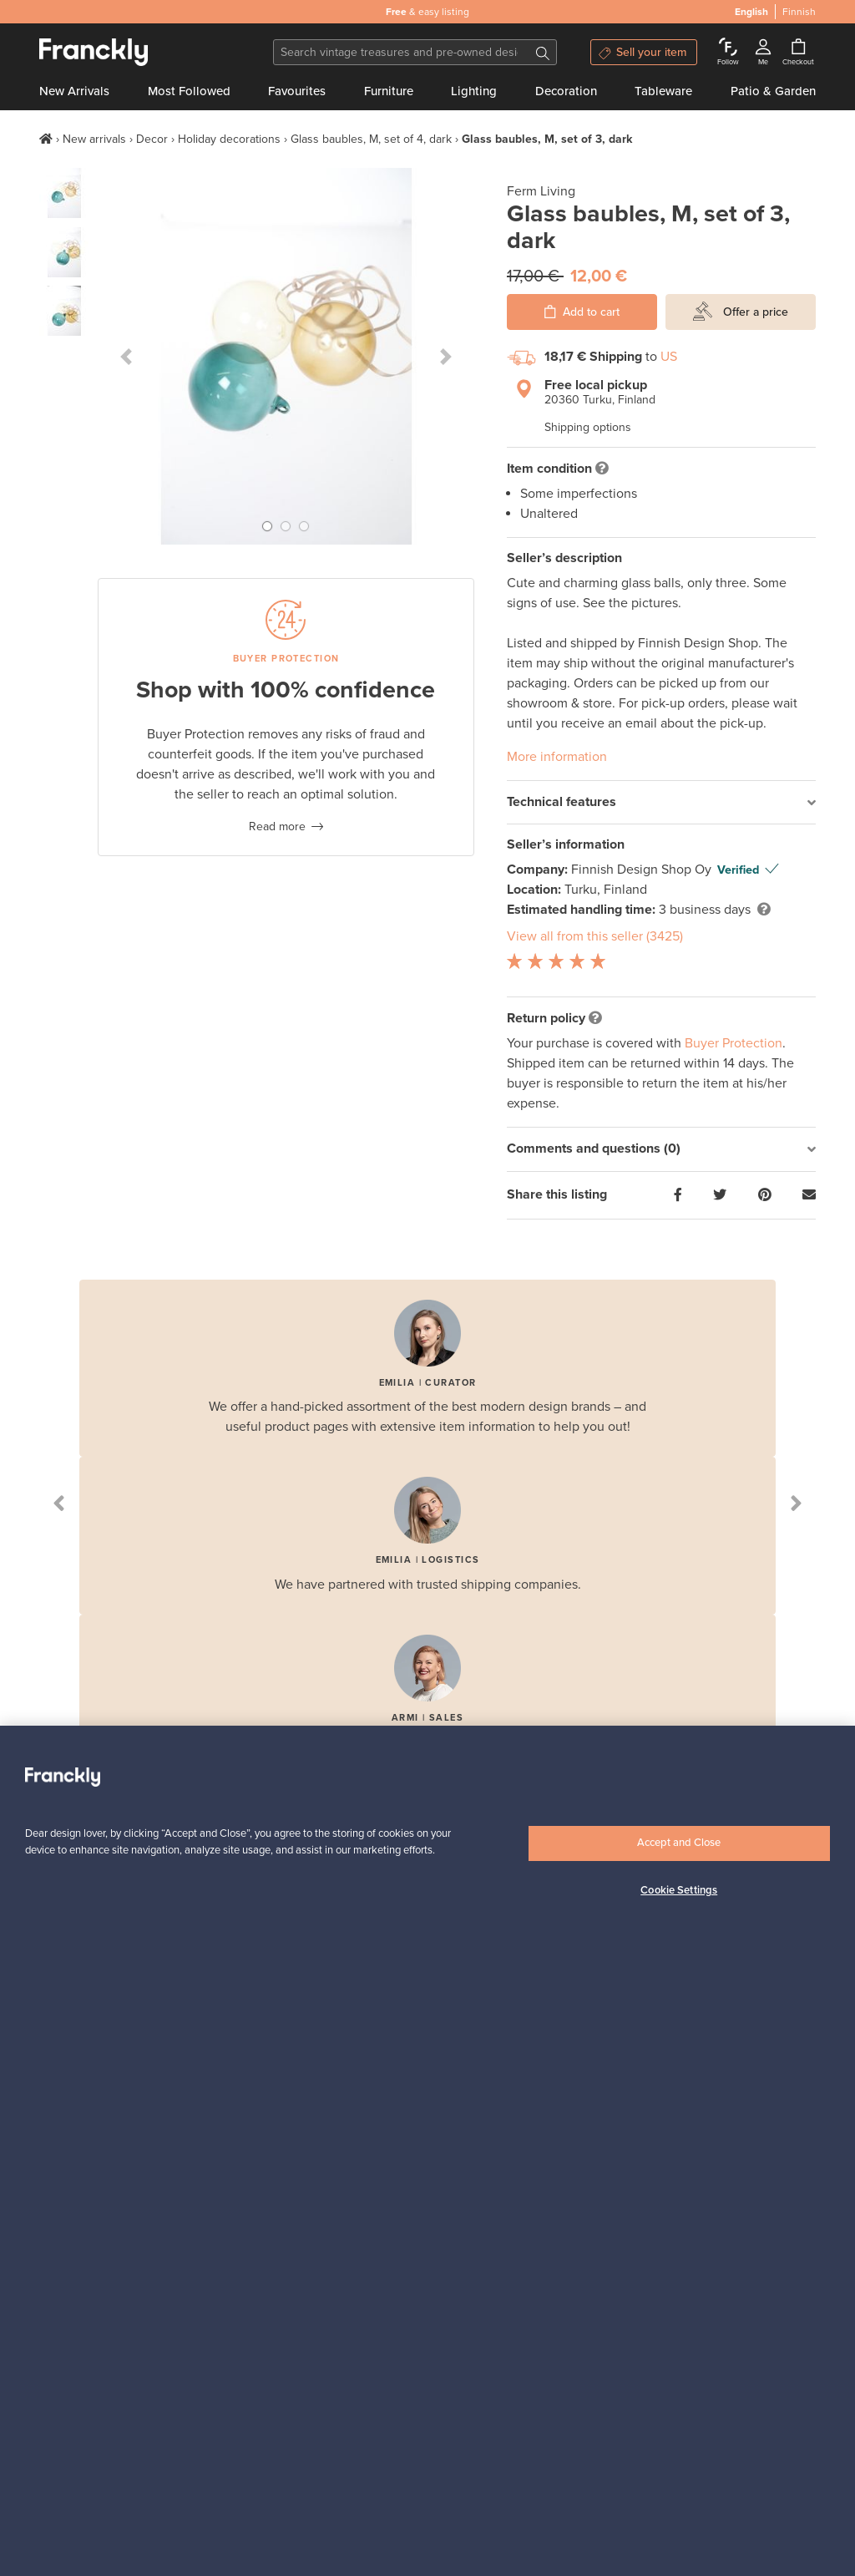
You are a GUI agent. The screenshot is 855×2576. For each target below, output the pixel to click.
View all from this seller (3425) (595, 936)
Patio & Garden (773, 91)
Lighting (474, 91)
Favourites (297, 91)
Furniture (388, 91)
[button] (126, 356)
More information (557, 756)
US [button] (668, 356)
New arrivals (94, 139)
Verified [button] (738, 870)
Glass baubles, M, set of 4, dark (371, 139)
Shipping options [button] (587, 427)
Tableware (663, 91)
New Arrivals (74, 91)
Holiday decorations (229, 139)
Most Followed (189, 91)
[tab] (661, 803)
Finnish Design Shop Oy (643, 869)
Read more (277, 826)
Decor (152, 139)
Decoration (566, 91)
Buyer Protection (733, 1043)
